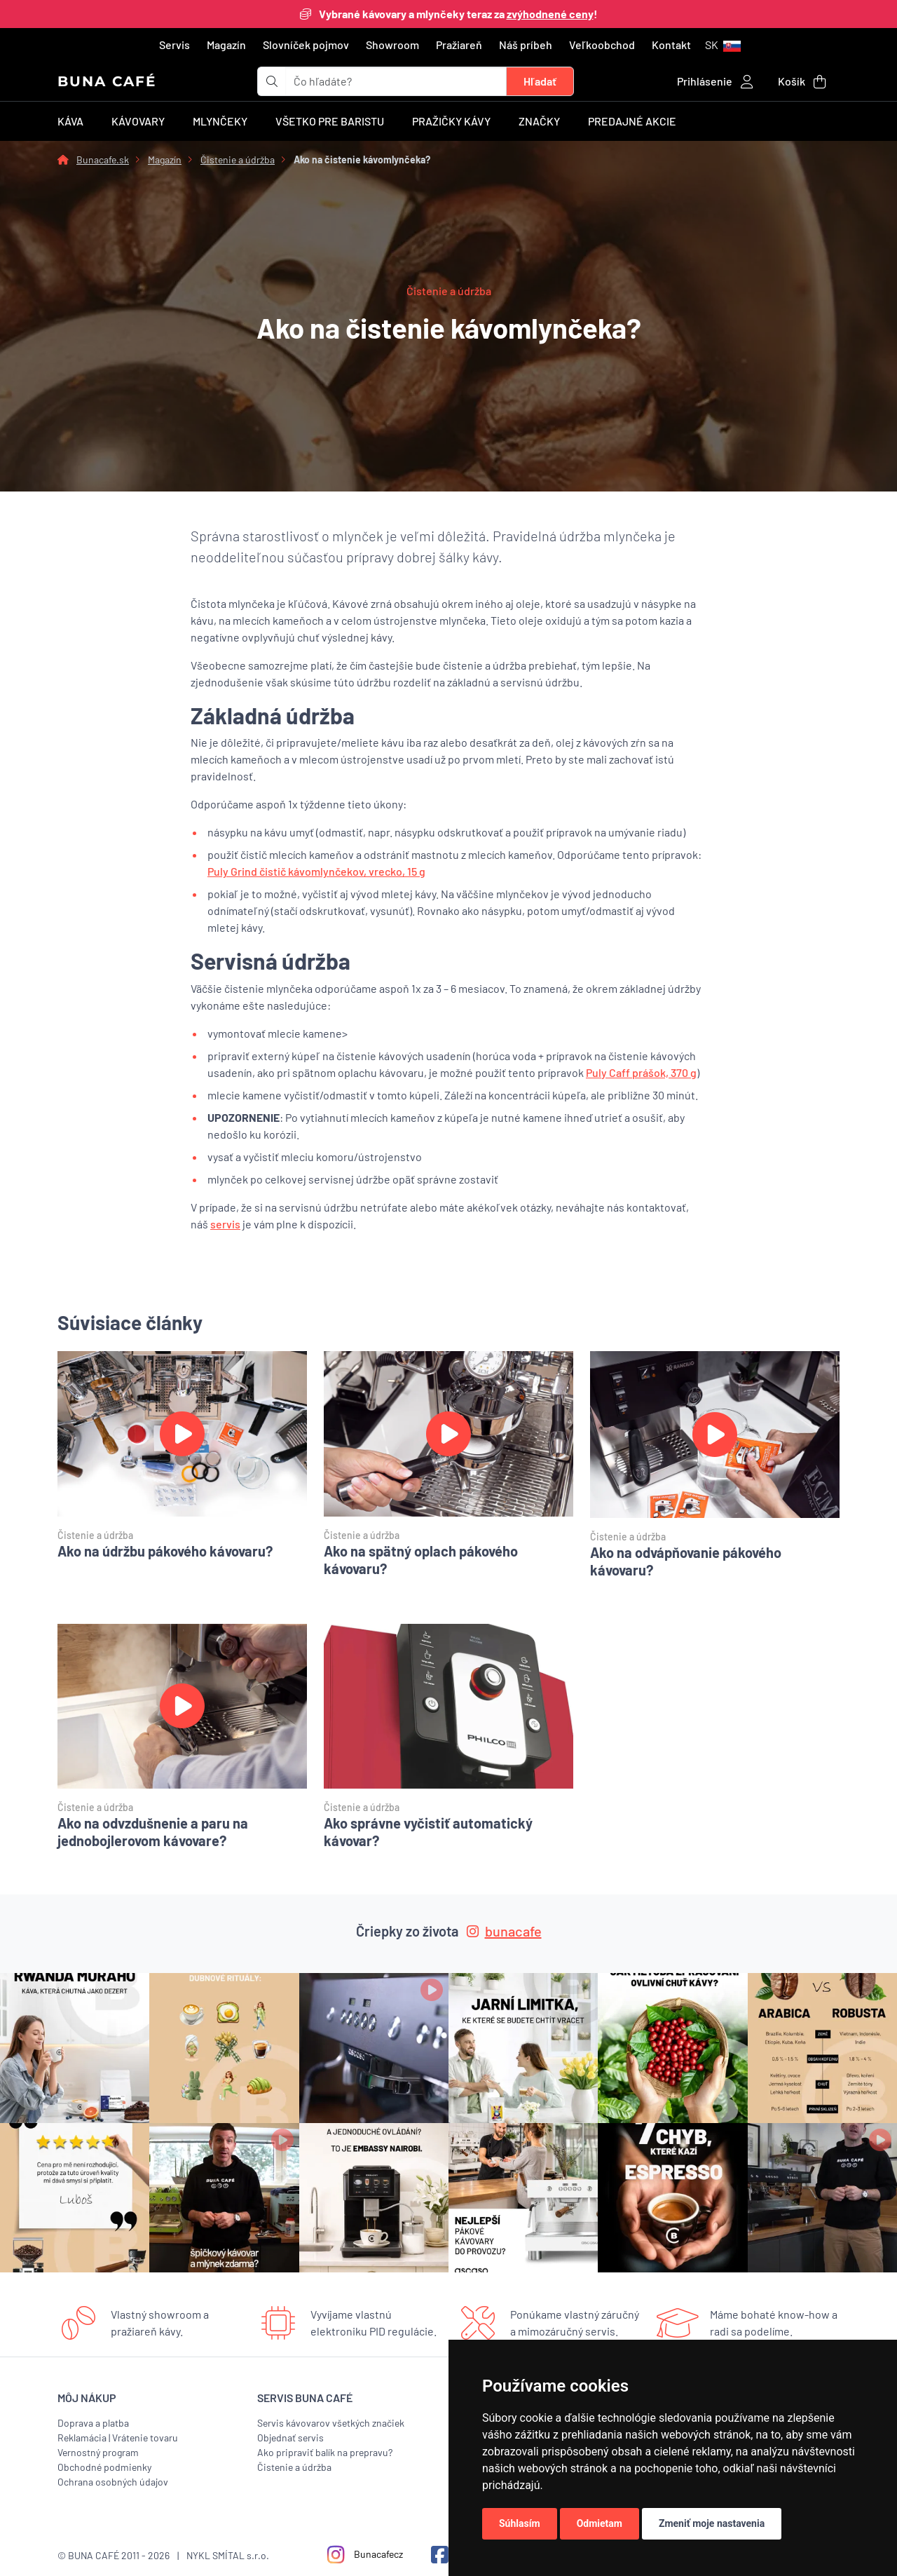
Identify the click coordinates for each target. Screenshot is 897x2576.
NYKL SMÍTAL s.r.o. (227, 2555)
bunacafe (504, 1931)
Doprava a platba (93, 2423)
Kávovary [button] (138, 121)
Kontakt (671, 44)
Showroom (392, 44)
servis (225, 1224)
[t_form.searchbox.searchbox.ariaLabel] (396, 81)
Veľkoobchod (602, 44)
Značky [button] (539, 121)
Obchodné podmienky (104, 2467)
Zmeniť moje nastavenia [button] (712, 2523)
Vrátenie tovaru (145, 2437)
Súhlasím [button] (519, 2523)
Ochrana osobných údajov (112, 2482)
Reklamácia (82, 2437)
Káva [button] (70, 121)
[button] (722, 45)
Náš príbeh (525, 44)
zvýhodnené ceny (550, 13)
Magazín (226, 44)
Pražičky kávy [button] (451, 121)
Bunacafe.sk (102, 159)
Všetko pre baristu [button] (329, 121)
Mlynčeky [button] (220, 121)
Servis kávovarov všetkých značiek (330, 2423)
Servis (174, 44)
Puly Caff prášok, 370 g (641, 1072)
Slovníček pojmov (306, 44)
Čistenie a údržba (237, 159)
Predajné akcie (632, 121)
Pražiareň (459, 44)
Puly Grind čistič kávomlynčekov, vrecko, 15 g (316, 871)
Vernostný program (98, 2452)
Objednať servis (290, 2437)
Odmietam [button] (599, 2523)
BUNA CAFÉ (106, 81)
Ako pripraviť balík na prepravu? (324, 2452)
